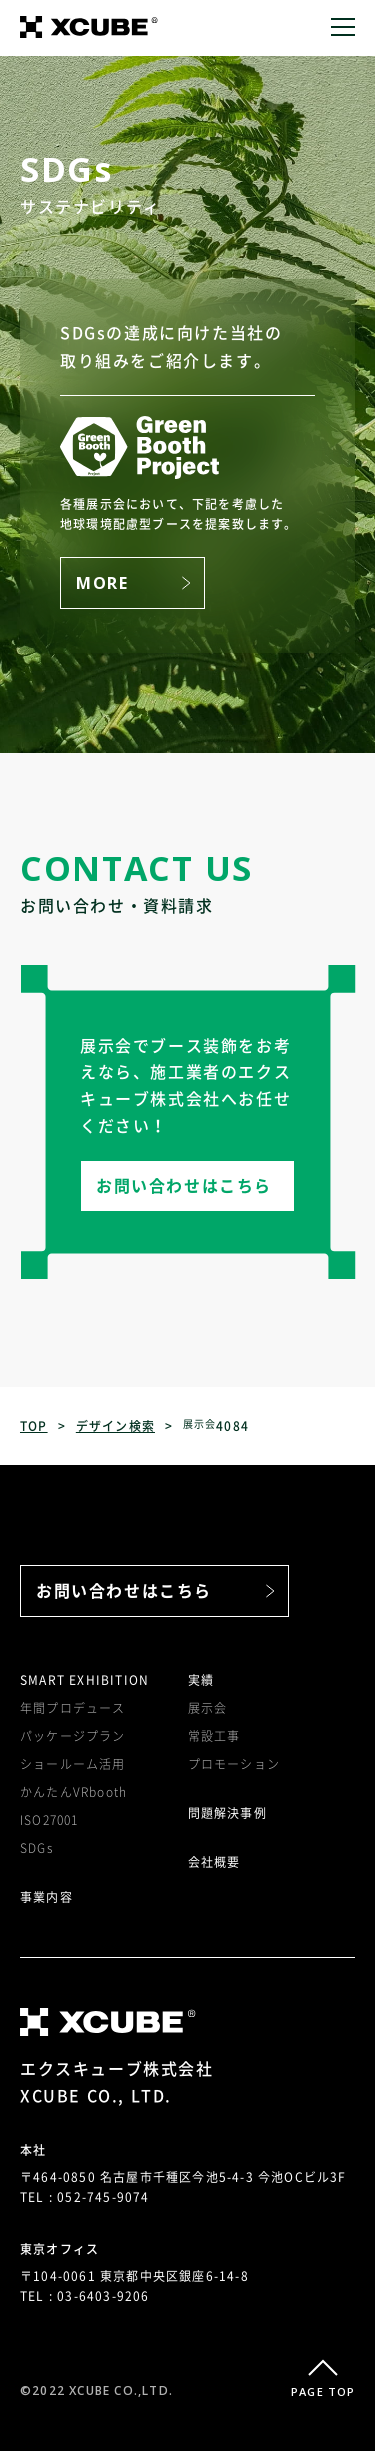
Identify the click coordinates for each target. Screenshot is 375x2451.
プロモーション (234, 1764)
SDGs (36, 1848)
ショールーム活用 (73, 1764)
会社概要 (214, 1862)
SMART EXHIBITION (84, 1680)
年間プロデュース (73, 1708)
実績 (201, 1680)
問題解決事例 (227, 1813)
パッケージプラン (73, 1736)
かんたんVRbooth (73, 1792)
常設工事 (214, 1736)
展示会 (208, 1708)
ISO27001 (49, 1820)
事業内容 (46, 1897)
